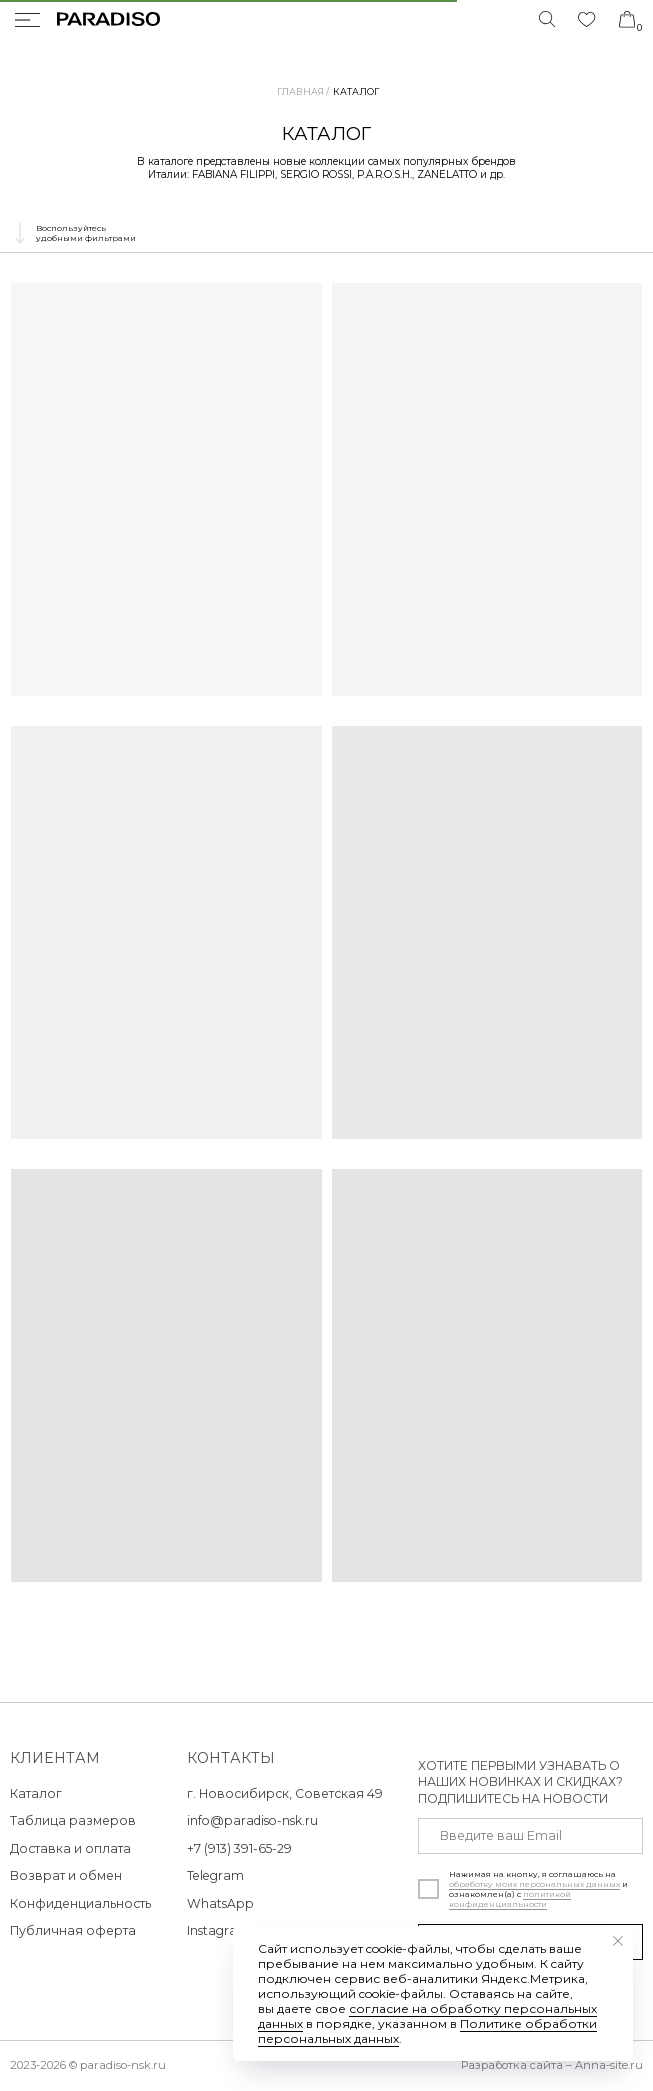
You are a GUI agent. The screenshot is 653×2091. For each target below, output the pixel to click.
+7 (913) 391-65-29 (239, 1848)
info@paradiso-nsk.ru (252, 1820)
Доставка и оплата (70, 1848)
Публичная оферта (73, 1930)
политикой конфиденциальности (510, 1899)
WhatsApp (220, 1903)
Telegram (215, 1875)
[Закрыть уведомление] (618, 1941)
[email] (530, 1836)
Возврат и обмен (66, 1875)
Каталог (356, 91)
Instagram (218, 1930)
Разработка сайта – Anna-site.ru (552, 2065)
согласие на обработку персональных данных (427, 2016)
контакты (231, 1758)
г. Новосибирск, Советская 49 (285, 1793)
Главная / (303, 91)
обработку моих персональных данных (534, 1884)
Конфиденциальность (80, 1903)
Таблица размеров (73, 1820)
